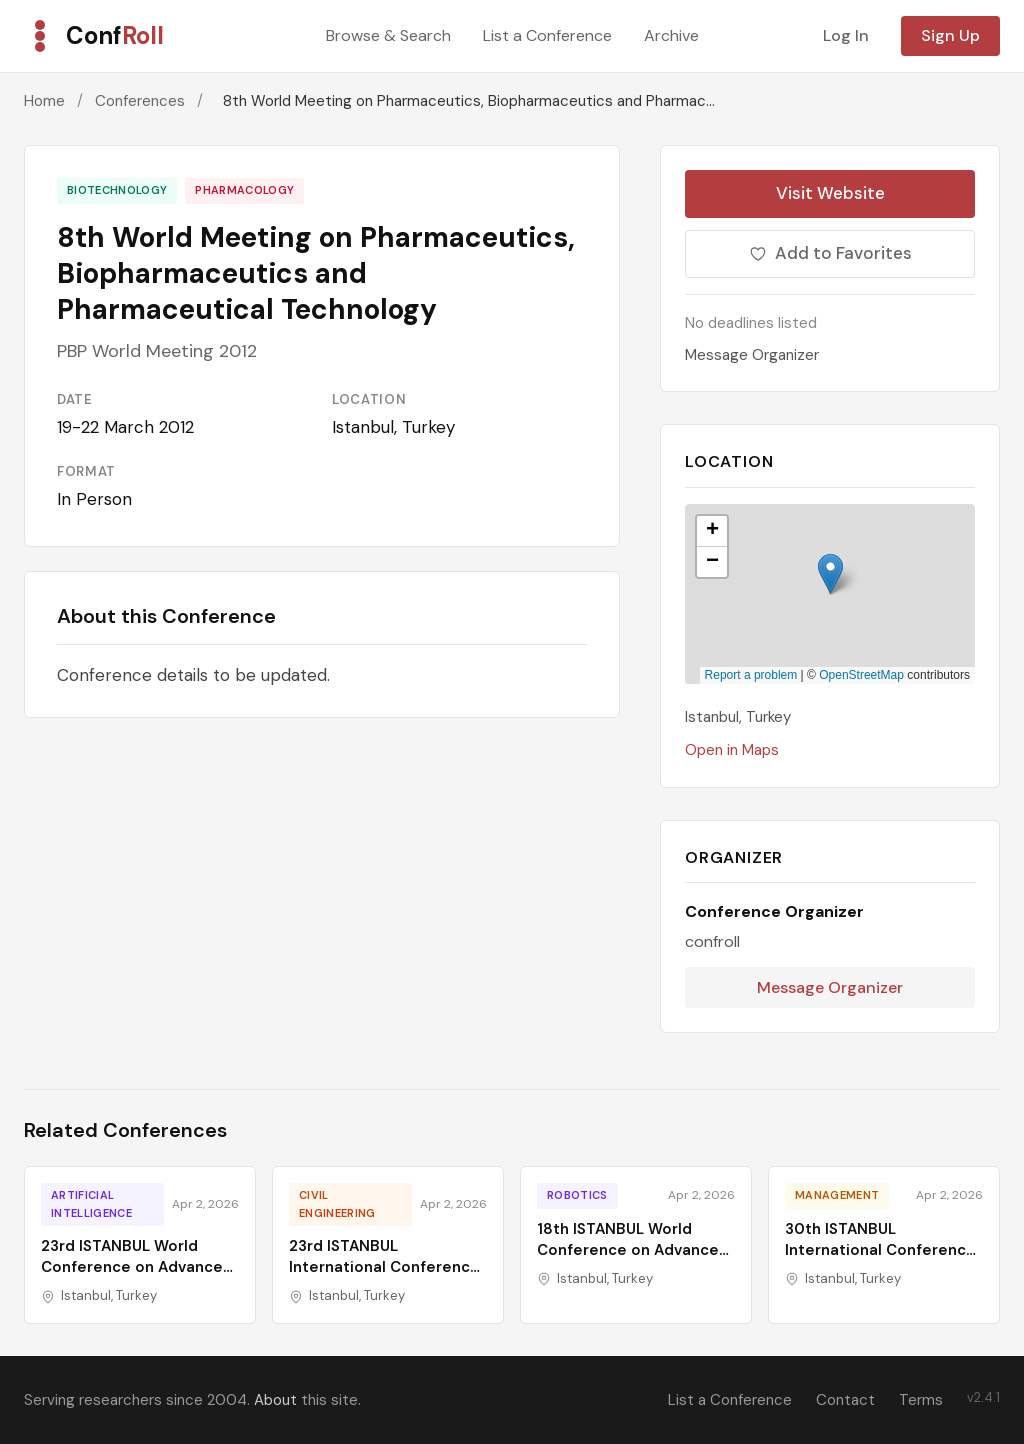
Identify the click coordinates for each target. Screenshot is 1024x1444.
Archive (671, 35)
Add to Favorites (830, 253)
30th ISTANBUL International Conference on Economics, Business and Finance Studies (880, 1260)
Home (44, 101)
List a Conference (547, 35)
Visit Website (830, 193)
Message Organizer (752, 355)
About (275, 1400)
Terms (921, 1400)
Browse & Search (388, 35)
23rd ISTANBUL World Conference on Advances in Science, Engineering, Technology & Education (136, 1277)
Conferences (140, 101)
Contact (845, 1400)
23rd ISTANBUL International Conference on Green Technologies (384, 1267)
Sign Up (950, 35)
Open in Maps (732, 750)
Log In (846, 35)
